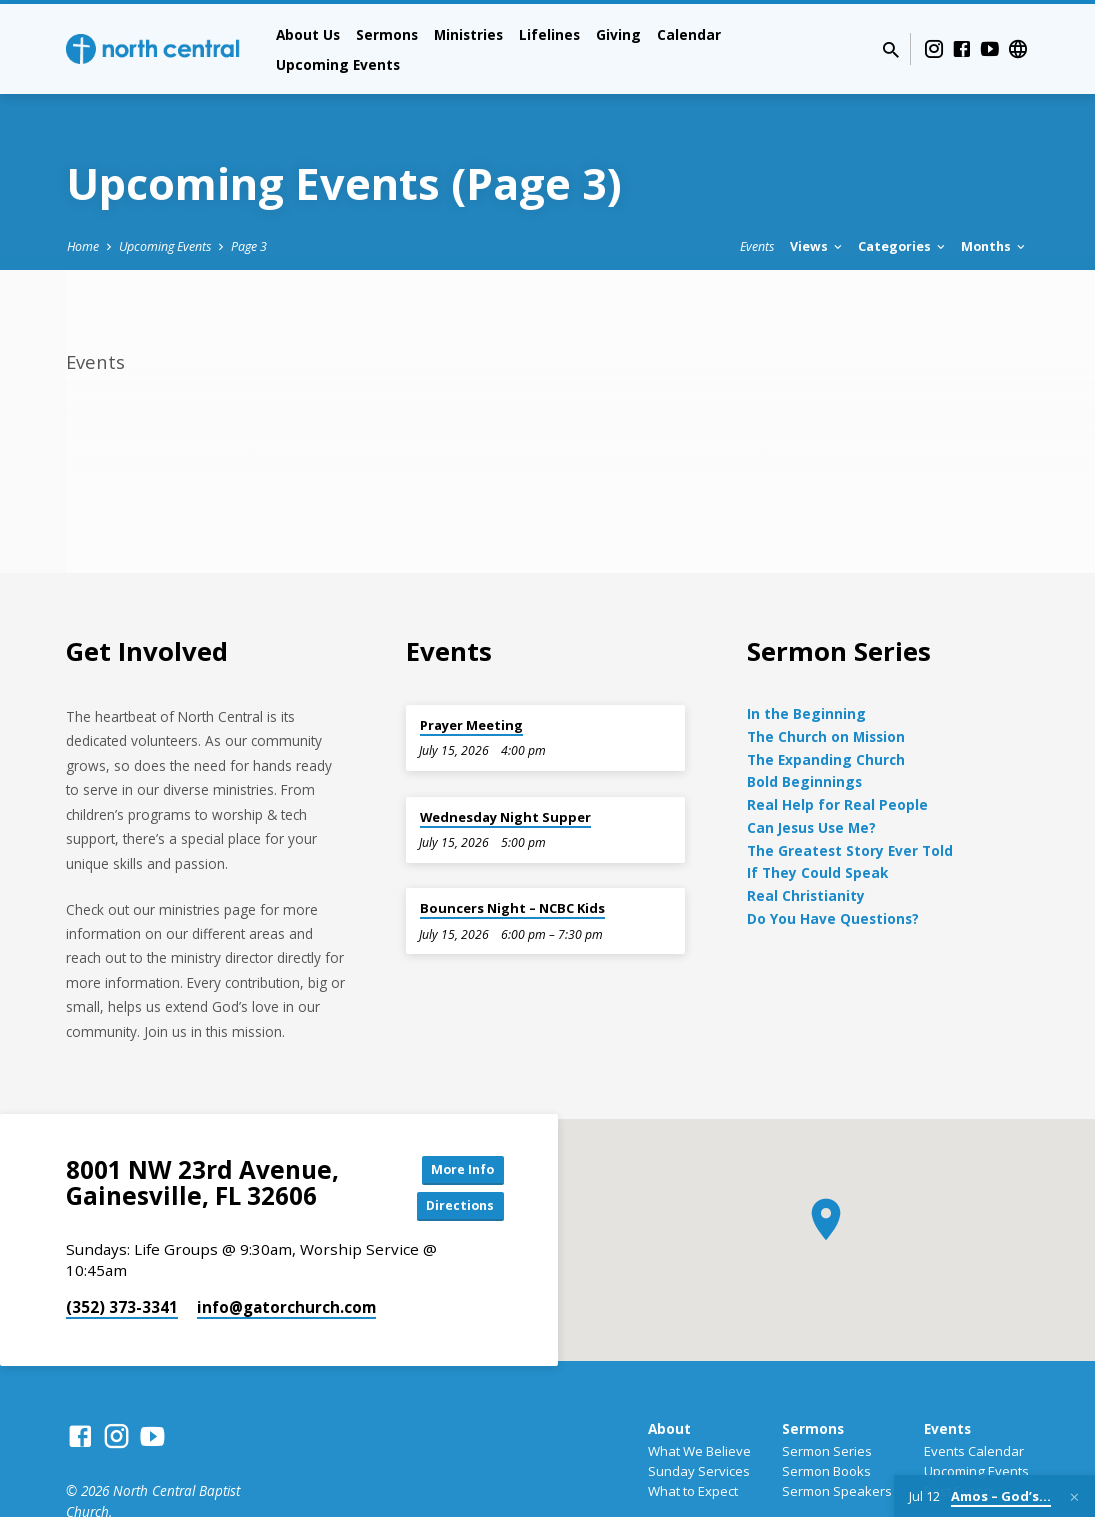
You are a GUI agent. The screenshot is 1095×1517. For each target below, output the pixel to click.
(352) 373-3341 (122, 1313)
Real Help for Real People (837, 804)
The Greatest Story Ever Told (850, 850)
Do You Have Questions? (833, 918)
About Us (308, 34)
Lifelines (549, 34)
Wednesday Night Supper (505, 817)
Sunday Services (699, 1476)
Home (83, 246)
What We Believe (699, 1456)
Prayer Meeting (471, 725)
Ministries (468, 34)
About (669, 1433)
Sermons (387, 34)
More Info (453, 1170)
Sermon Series (827, 1456)
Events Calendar (974, 1456)
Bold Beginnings (804, 781)
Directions (453, 1210)
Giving (618, 34)
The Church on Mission (826, 736)
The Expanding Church (826, 759)
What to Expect (693, 1496)
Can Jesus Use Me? (811, 827)
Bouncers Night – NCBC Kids (512, 908)
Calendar (689, 34)
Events (757, 246)
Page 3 (249, 246)
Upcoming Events (338, 64)
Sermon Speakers (837, 1496)
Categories (903, 246)
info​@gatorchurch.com (286, 1313)
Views (817, 246)
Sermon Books (826, 1476)
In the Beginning (806, 713)
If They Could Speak (817, 872)
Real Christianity (806, 895)
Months (994, 246)
